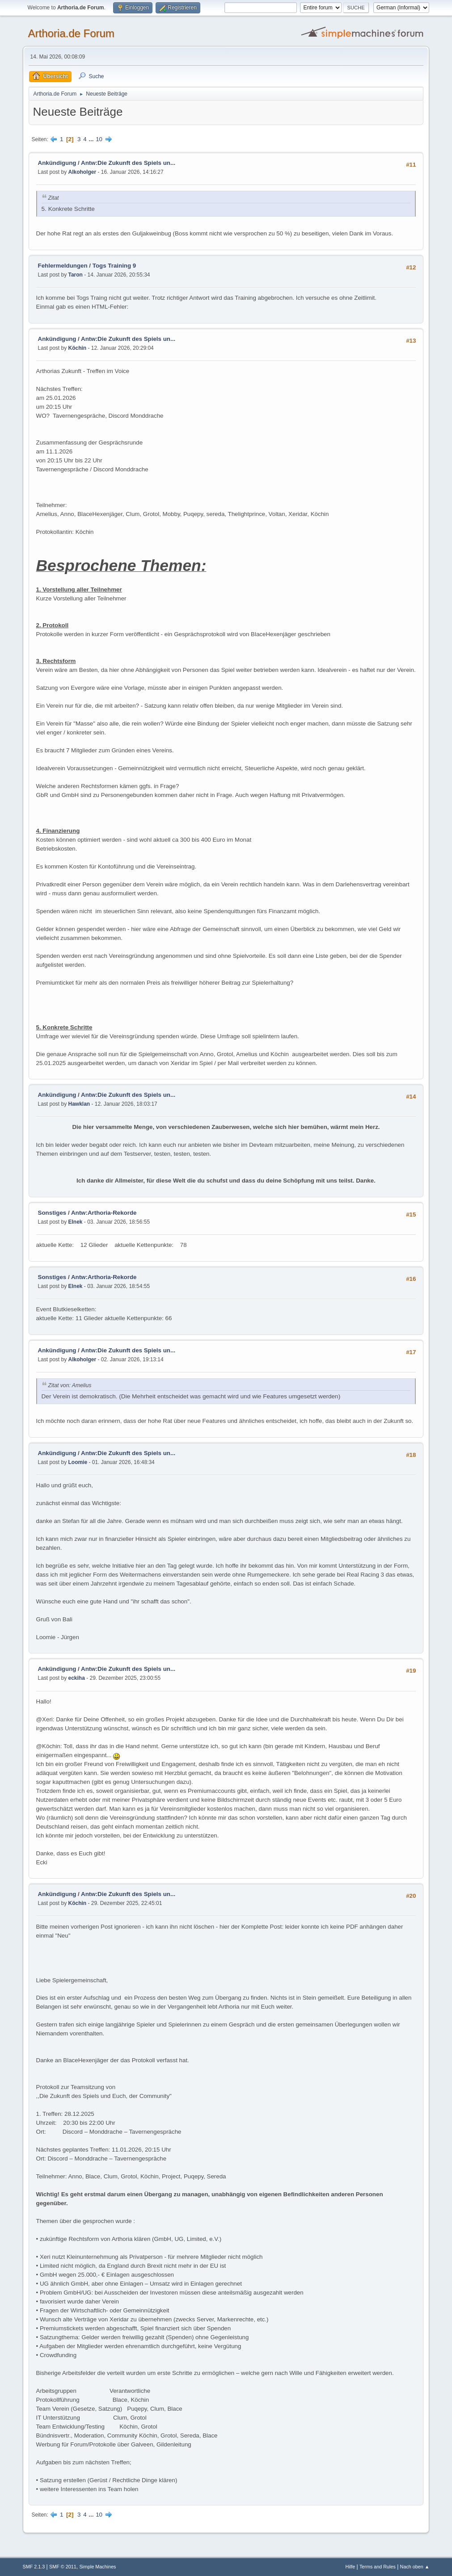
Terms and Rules (377, 2566)
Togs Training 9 (114, 265)
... (92, 139)
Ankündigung (57, 162)
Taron (75, 275)
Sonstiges (52, 1212)
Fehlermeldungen (63, 265)
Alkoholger (82, 172)
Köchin (77, 348)
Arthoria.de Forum (71, 33)
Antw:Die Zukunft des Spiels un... (128, 162)
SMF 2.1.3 (34, 2566)
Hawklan (79, 1104)
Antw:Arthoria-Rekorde (104, 1212)
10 (99, 139)
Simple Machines (97, 2566)
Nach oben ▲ (415, 2566)
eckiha (76, 1678)
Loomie (78, 1462)
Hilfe (350, 2566)
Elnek (75, 1222)
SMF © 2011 (62, 2566)
